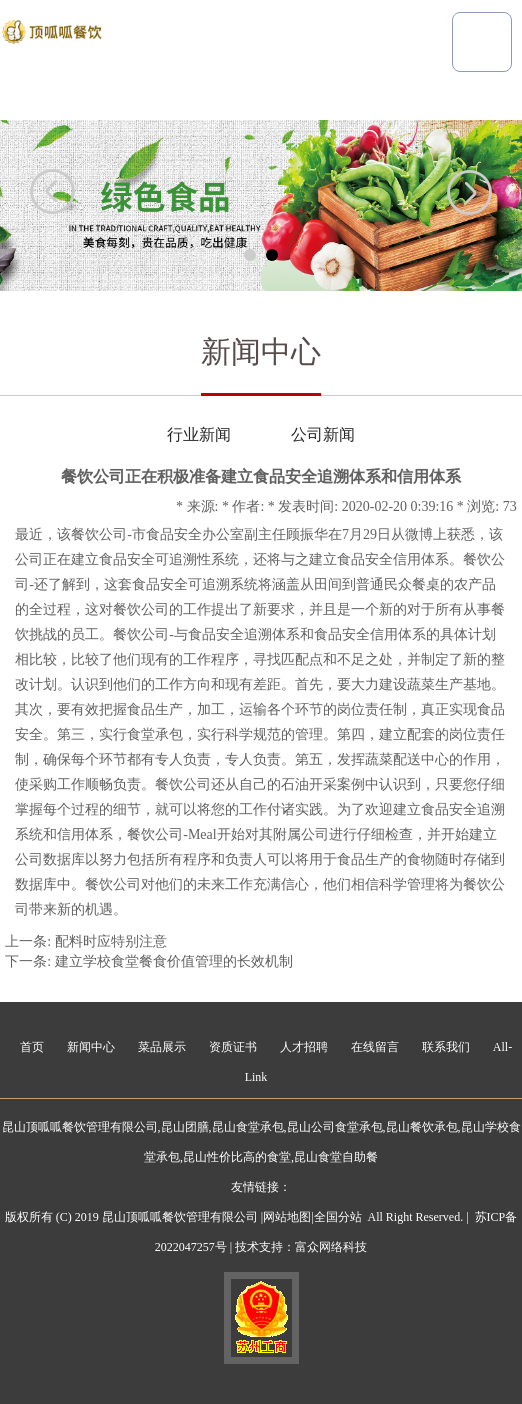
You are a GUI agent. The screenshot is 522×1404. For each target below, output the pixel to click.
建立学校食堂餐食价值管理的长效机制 (174, 961)
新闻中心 (91, 1047)
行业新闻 (199, 434)
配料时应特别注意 (111, 941)
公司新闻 (323, 434)
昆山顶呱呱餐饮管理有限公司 (80, 1127)
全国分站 (338, 1217)
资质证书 (233, 1047)
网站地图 (287, 1217)
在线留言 (375, 1047)
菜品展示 (162, 1047)
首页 (32, 1047)
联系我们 (446, 1047)
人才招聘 (304, 1047)
